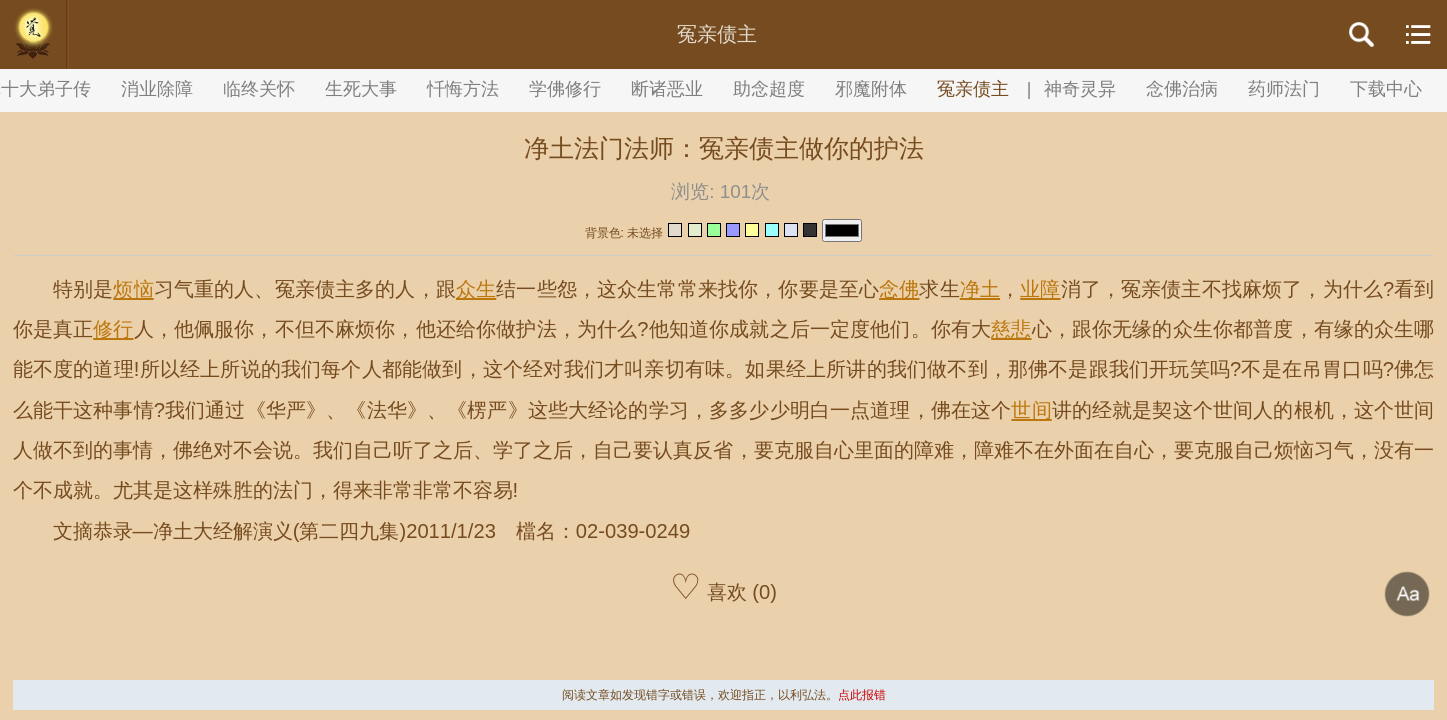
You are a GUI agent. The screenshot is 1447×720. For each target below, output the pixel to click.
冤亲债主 (973, 89)
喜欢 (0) (723, 586)
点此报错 (862, 695)
